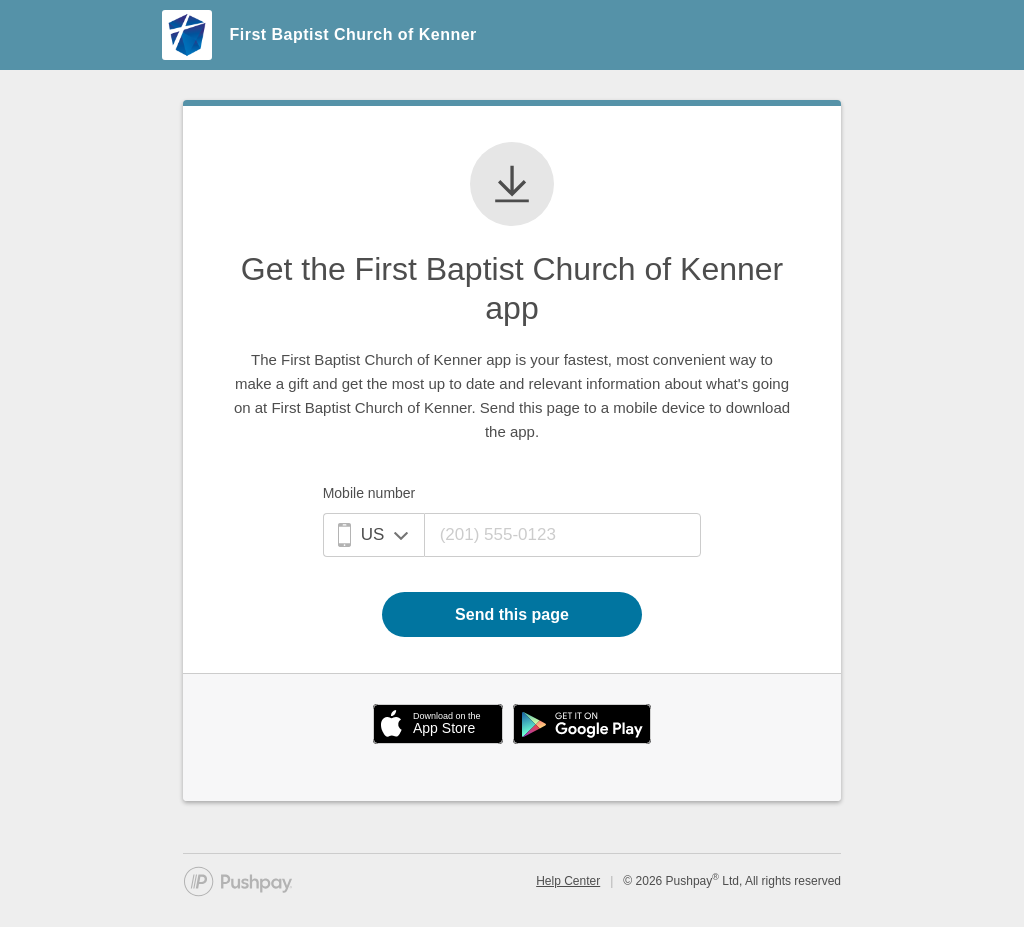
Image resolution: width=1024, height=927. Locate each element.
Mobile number (369, 493)
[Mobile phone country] (373, 535)
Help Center (568, 881)
